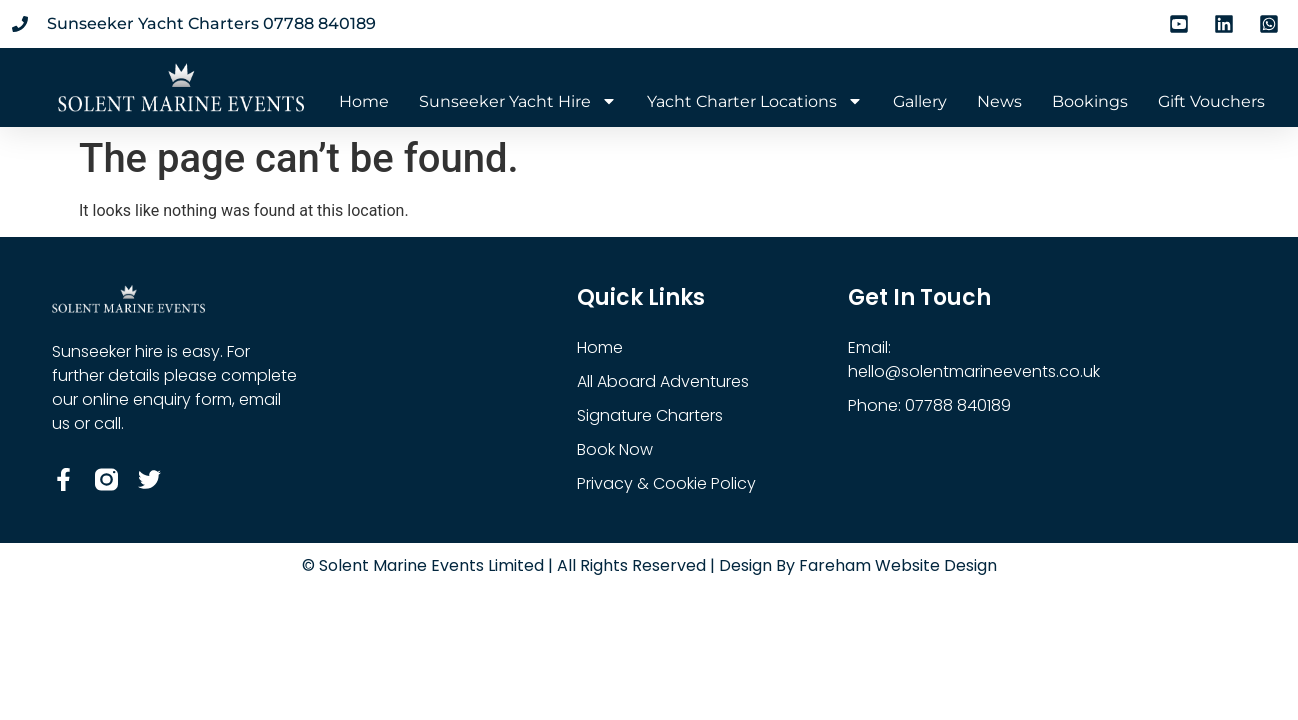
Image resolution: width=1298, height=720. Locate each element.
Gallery (920, 101)
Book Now (615, 449)
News (999, 101)
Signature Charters (650, 415)
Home (364, 101)
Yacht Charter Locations (755, 101)
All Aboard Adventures (663, 381)
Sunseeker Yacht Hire (518, 101)
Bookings (1090, 101)
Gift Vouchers (1211, 101)
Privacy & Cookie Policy (666, 483)
